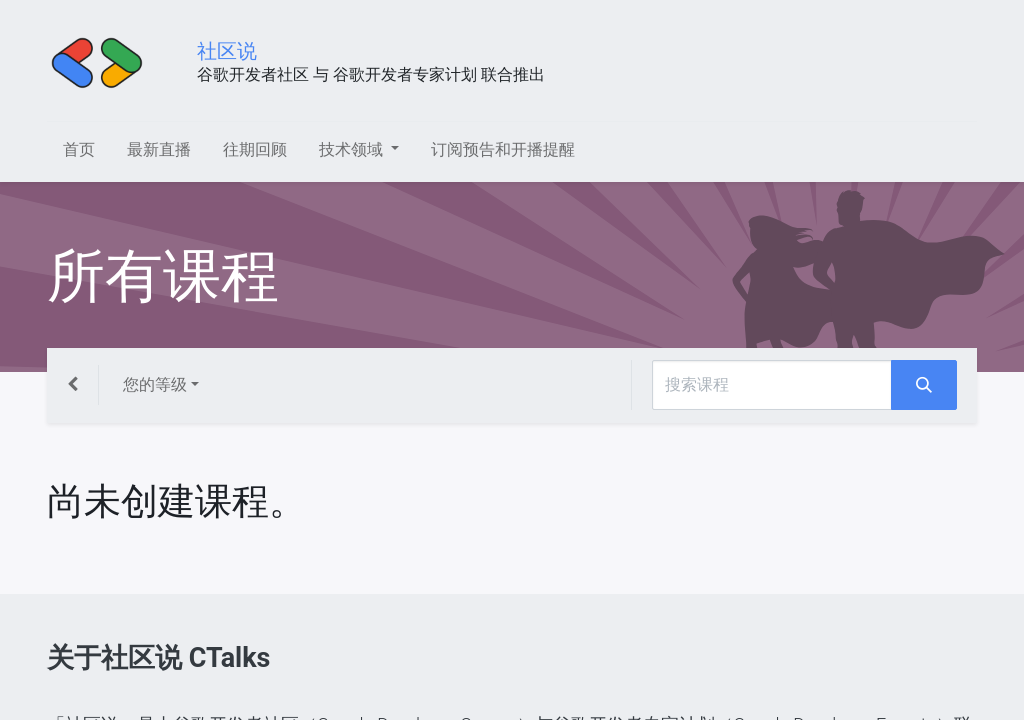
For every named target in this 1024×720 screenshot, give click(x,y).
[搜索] (924, 385)
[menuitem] (79, 150)
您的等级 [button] (155, 384)
